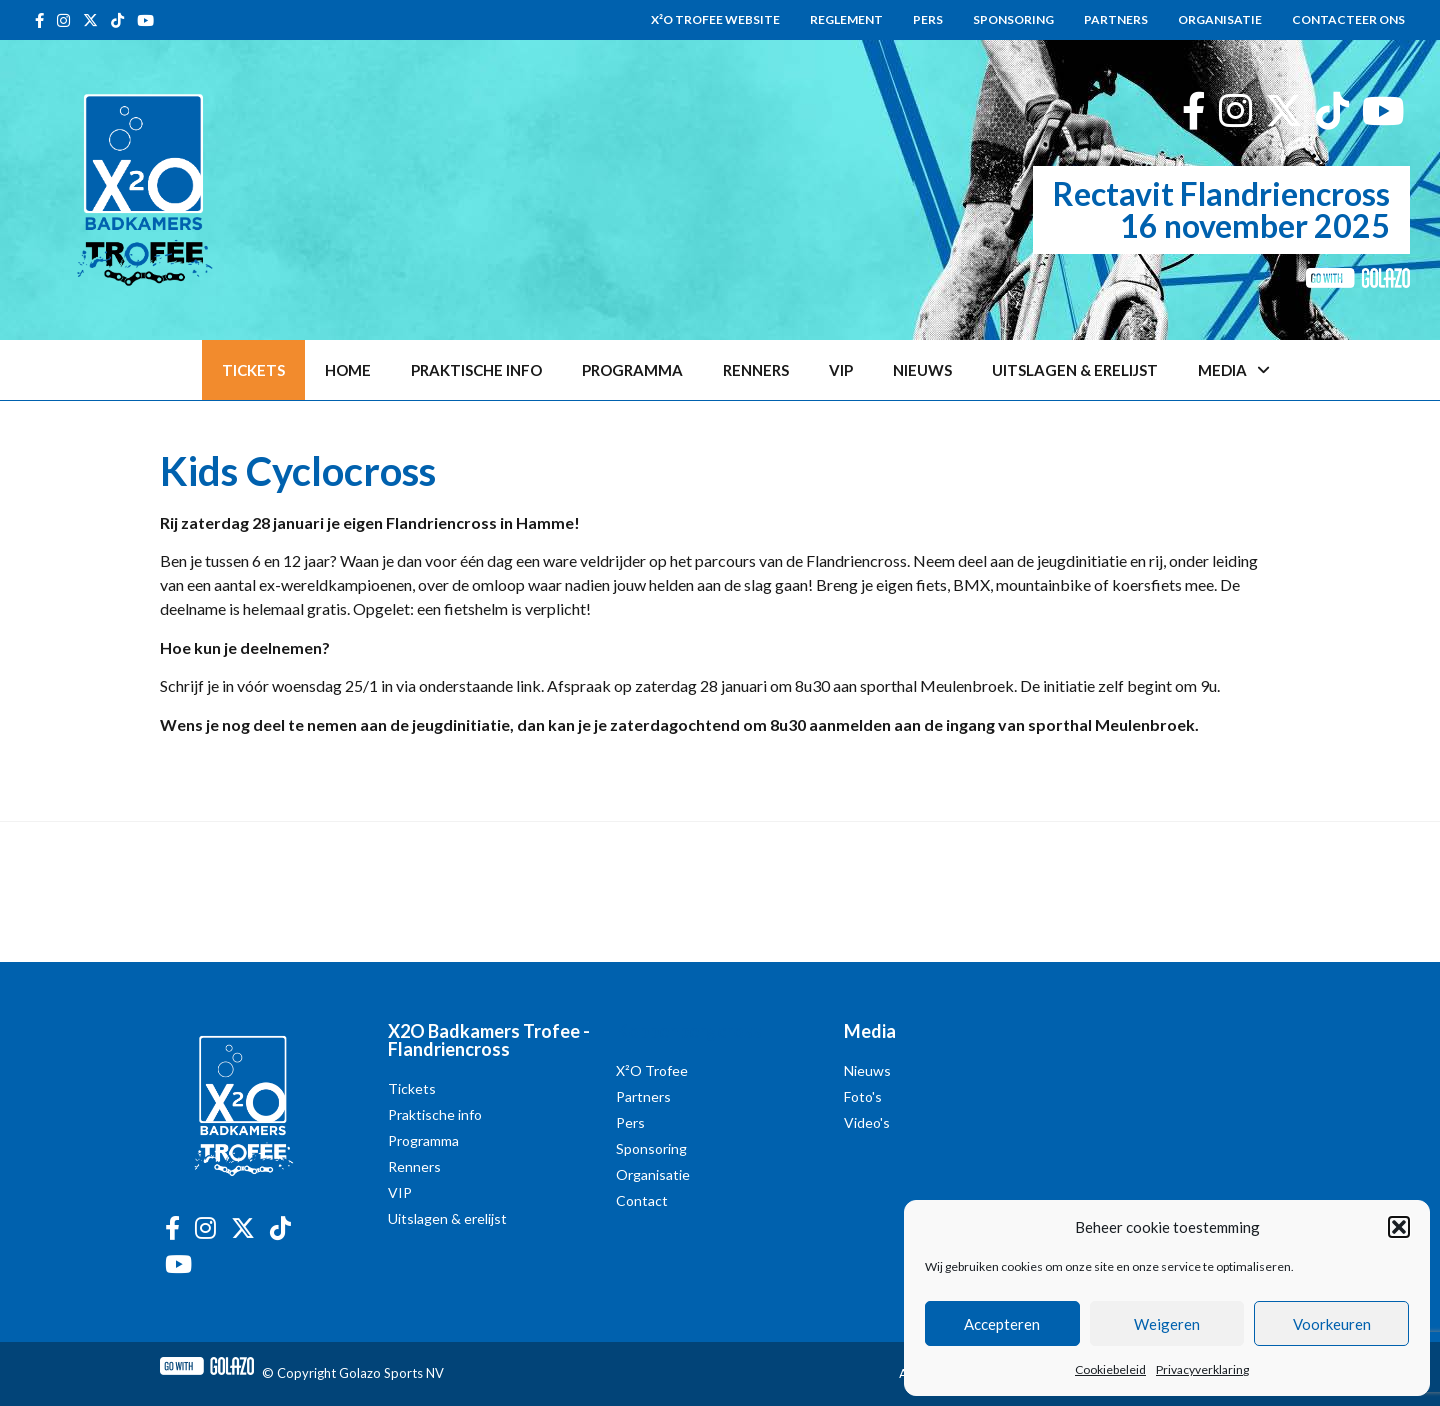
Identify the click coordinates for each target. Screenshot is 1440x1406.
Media (1234, 370)
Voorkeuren (1332, 1324)
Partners (1116, 19)
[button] (1399, 1227)
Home (348, 370)
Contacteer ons (1348, 19)
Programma (632, 370)
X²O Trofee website (715, 19)
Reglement (846, 19)
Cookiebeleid (1110, 1369)
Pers (928, 19)
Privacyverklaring (1202, 1369)
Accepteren (1002, 1324)
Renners (756, 370)
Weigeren (1167, 1324)
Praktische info (476, 370)
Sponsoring (1013, 19)
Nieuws (922, 370)
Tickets (253, 370)
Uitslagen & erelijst (1075, 370)
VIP (841, 370)
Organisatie (1220, 19)
